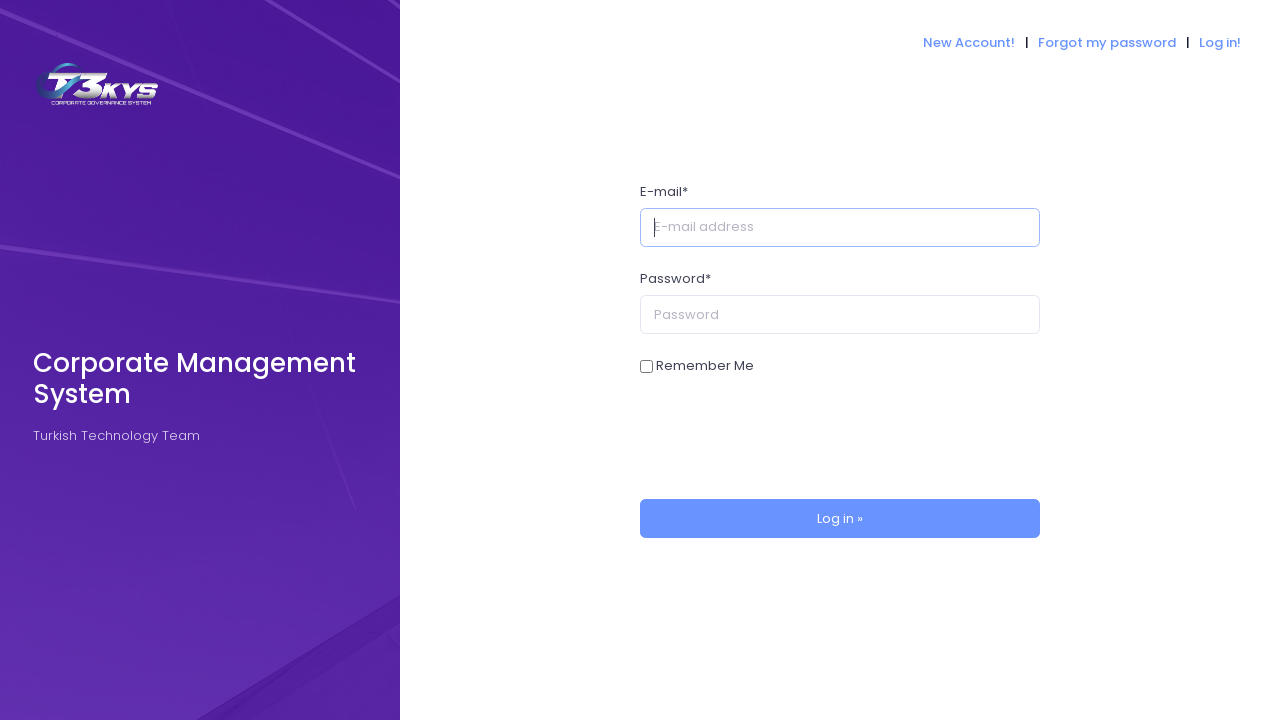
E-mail (664, 191)
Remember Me (705, 365)
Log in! (1220, 42)
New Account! (969, 42)
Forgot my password (1107, 42)
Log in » (840, 518)
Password (675, 278)
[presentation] (792, 438)
